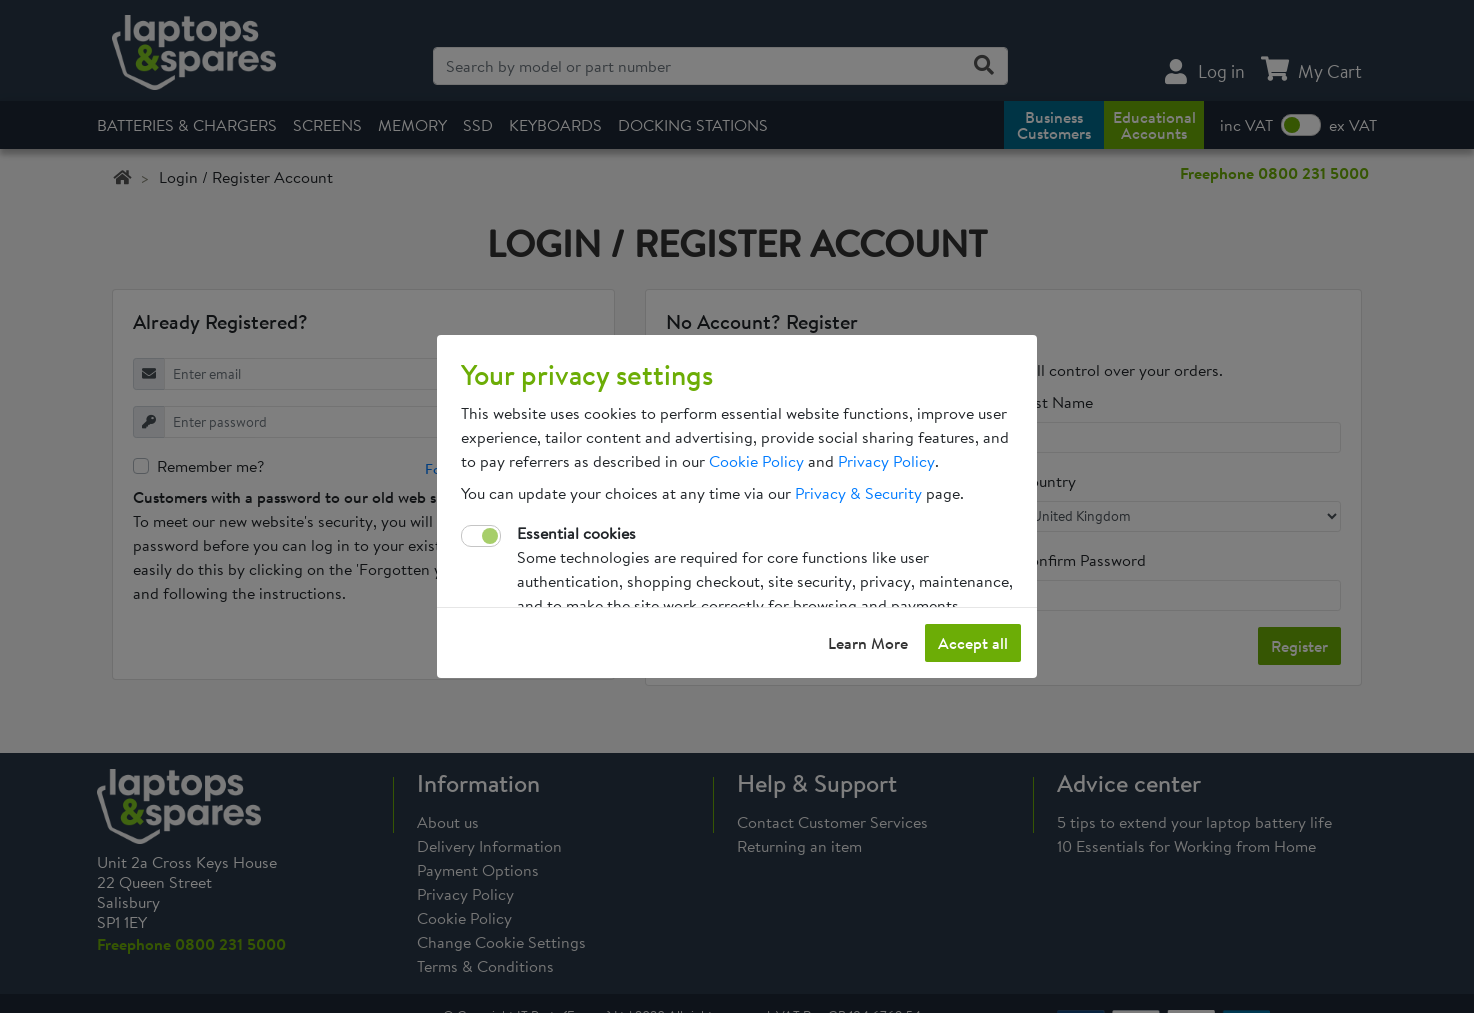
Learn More (868, 643)
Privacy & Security (858, 493)
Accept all (973, 643)
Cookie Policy (756, 461)
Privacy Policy (886, 461)
